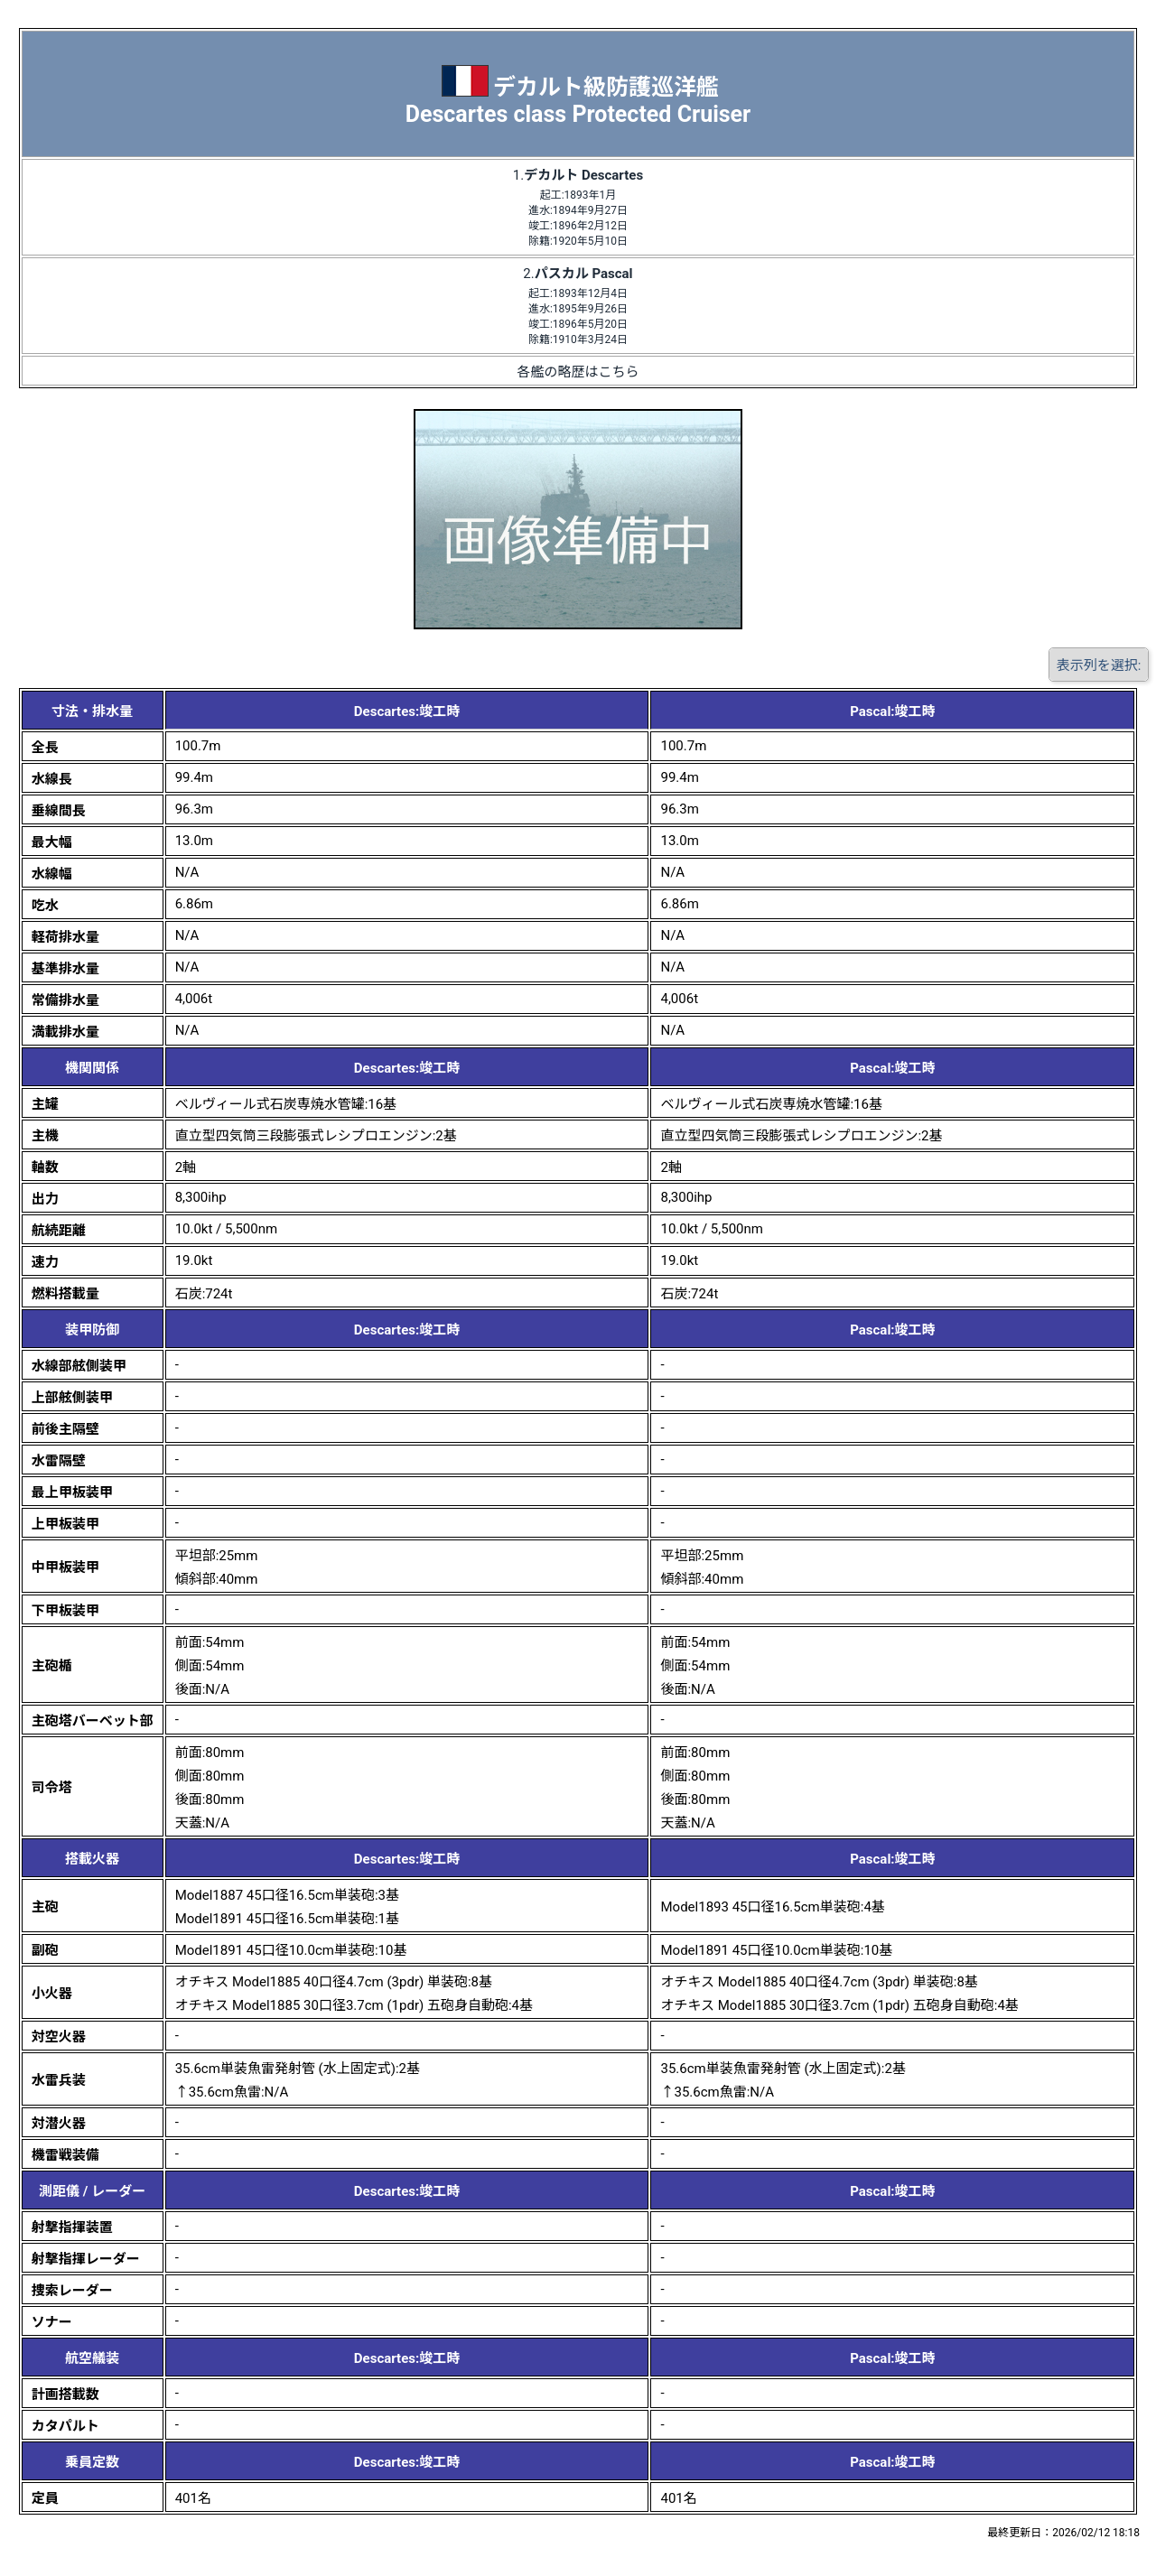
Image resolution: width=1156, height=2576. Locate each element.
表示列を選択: (1099, 665)
